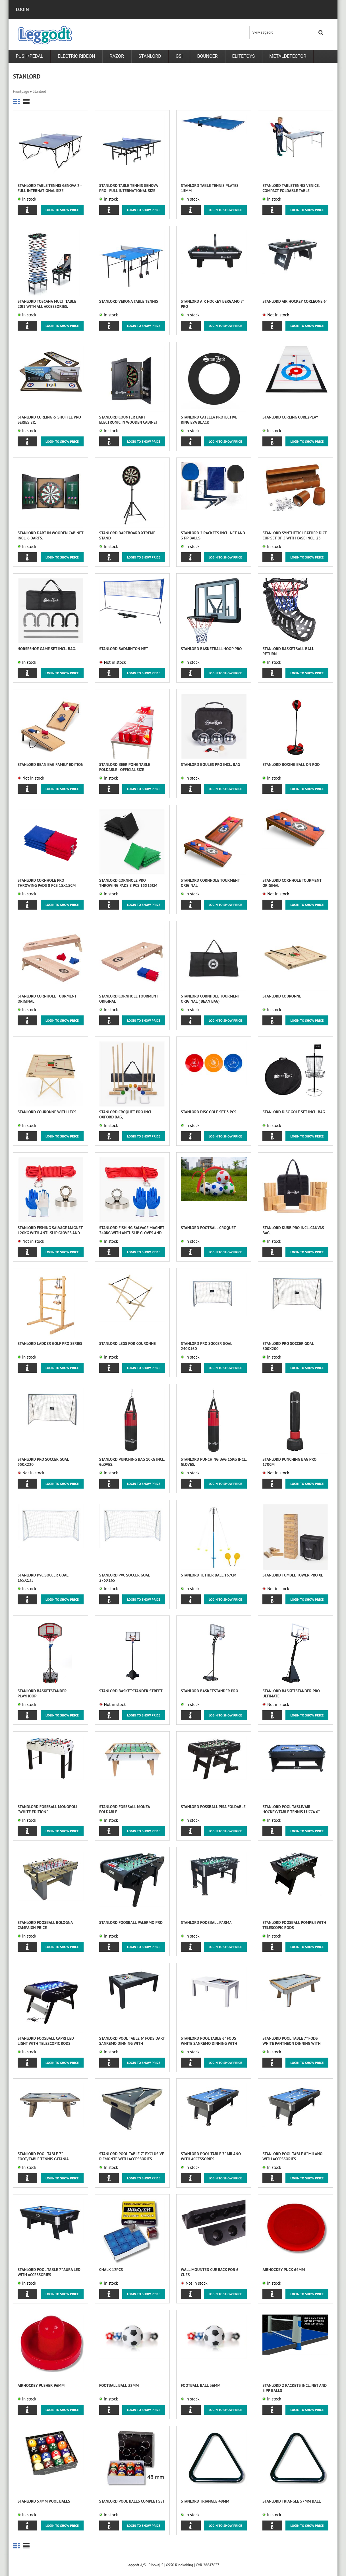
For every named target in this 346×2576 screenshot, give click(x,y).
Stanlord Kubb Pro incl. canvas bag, (293, 1230)
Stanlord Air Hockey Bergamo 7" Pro (212, 304)
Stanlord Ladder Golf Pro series (50, 1343)
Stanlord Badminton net (123, 648)
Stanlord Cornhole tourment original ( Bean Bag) (210, 999)
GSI (179, 56)
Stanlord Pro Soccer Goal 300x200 (288, 1346)
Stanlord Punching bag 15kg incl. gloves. (213, 1462)
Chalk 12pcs (111, 2269)
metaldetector (287, 56)
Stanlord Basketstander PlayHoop (42, 1693)
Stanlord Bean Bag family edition (51, 764)
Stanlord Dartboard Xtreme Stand (127, 535)
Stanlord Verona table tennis (128, 301)
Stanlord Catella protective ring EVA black (209, 420)
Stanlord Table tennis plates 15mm (210, 188)
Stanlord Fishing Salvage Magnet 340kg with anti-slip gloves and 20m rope (131, 1230)
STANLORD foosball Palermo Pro (131, 1922)
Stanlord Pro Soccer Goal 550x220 (43, 1462)
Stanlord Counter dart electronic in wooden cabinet (128, 420)
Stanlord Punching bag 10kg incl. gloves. (132, 1462)
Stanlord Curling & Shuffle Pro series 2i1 (49, 420)
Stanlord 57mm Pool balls (44, 2501)
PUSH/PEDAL (29, 56)
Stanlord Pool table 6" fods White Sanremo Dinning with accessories (209, 2041)
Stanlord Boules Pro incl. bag (210, 764)
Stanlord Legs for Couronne (127, 1343)
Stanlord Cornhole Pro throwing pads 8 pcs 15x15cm (47, 883)
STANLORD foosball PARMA (206, 1922)
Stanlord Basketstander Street (131, 1690)
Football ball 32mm (119, 2385)
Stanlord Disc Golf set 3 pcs (208, 1111)
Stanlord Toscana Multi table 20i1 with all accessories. (47, 304)
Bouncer (207, 56)
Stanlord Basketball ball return (288, 651)
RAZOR (116, 56)
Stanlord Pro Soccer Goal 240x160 (206, 1346)
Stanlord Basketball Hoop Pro (211, 648)
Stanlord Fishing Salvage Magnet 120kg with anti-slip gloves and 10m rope (50, 1230)
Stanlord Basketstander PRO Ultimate (291, 1693)
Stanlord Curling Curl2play (290, 417)
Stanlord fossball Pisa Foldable (213, 1806)
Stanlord (149, 56)
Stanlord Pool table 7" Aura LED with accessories (49, 2272)
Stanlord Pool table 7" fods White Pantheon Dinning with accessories (291, 2041)
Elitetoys (243, 56)
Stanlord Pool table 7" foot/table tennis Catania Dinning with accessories (43, 2156)
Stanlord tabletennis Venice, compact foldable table (290, 188)
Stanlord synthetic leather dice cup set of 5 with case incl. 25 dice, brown (294, 535)
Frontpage (21, 91)
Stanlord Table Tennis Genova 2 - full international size (50, 188)
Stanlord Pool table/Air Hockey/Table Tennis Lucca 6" (291, 1809)
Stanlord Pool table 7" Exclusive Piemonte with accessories (131, 2156)
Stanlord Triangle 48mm (205, 2501)
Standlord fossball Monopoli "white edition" (47, 1809)
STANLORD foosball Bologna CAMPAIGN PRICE (45, 1925)
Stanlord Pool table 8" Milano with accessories (292, 2156)
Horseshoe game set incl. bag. (47, 648)
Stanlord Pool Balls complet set (132, 2501)
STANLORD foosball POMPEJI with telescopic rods (294, 1925)
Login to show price (62, 210)
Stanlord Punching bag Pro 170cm (289, 1462)
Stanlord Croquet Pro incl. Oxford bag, (126, 1114)
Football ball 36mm (200, 2385)
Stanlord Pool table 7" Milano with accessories (211, 2156)
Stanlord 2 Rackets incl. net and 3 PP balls (213, 535)
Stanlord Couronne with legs (47, 1111)
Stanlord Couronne (281, 996)
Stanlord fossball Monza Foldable (124, 1809)
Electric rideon (76, 56)
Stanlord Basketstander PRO (209, 1690)
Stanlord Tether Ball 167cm (209, 1575)
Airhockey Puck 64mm (283, 2269)
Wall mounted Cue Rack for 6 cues (210, 2272)
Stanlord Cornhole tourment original (210, 883)
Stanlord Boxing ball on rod (291, 764)
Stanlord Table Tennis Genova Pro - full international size (128, 188)
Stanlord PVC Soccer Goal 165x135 (43, 1578)
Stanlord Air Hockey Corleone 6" (294, 301)
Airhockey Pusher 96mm (41, 2385)
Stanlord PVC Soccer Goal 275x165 (124, 1578)
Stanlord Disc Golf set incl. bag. (294, 1111)
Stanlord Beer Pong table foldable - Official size (124, 767)
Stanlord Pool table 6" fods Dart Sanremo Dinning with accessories (132, 2041)
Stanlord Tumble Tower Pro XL (292, 1575)
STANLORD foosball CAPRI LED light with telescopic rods (46, 2041)
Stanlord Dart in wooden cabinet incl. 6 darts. (50, 535)
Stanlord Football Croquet (208, 1227)
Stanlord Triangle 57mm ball (291, 2501)
